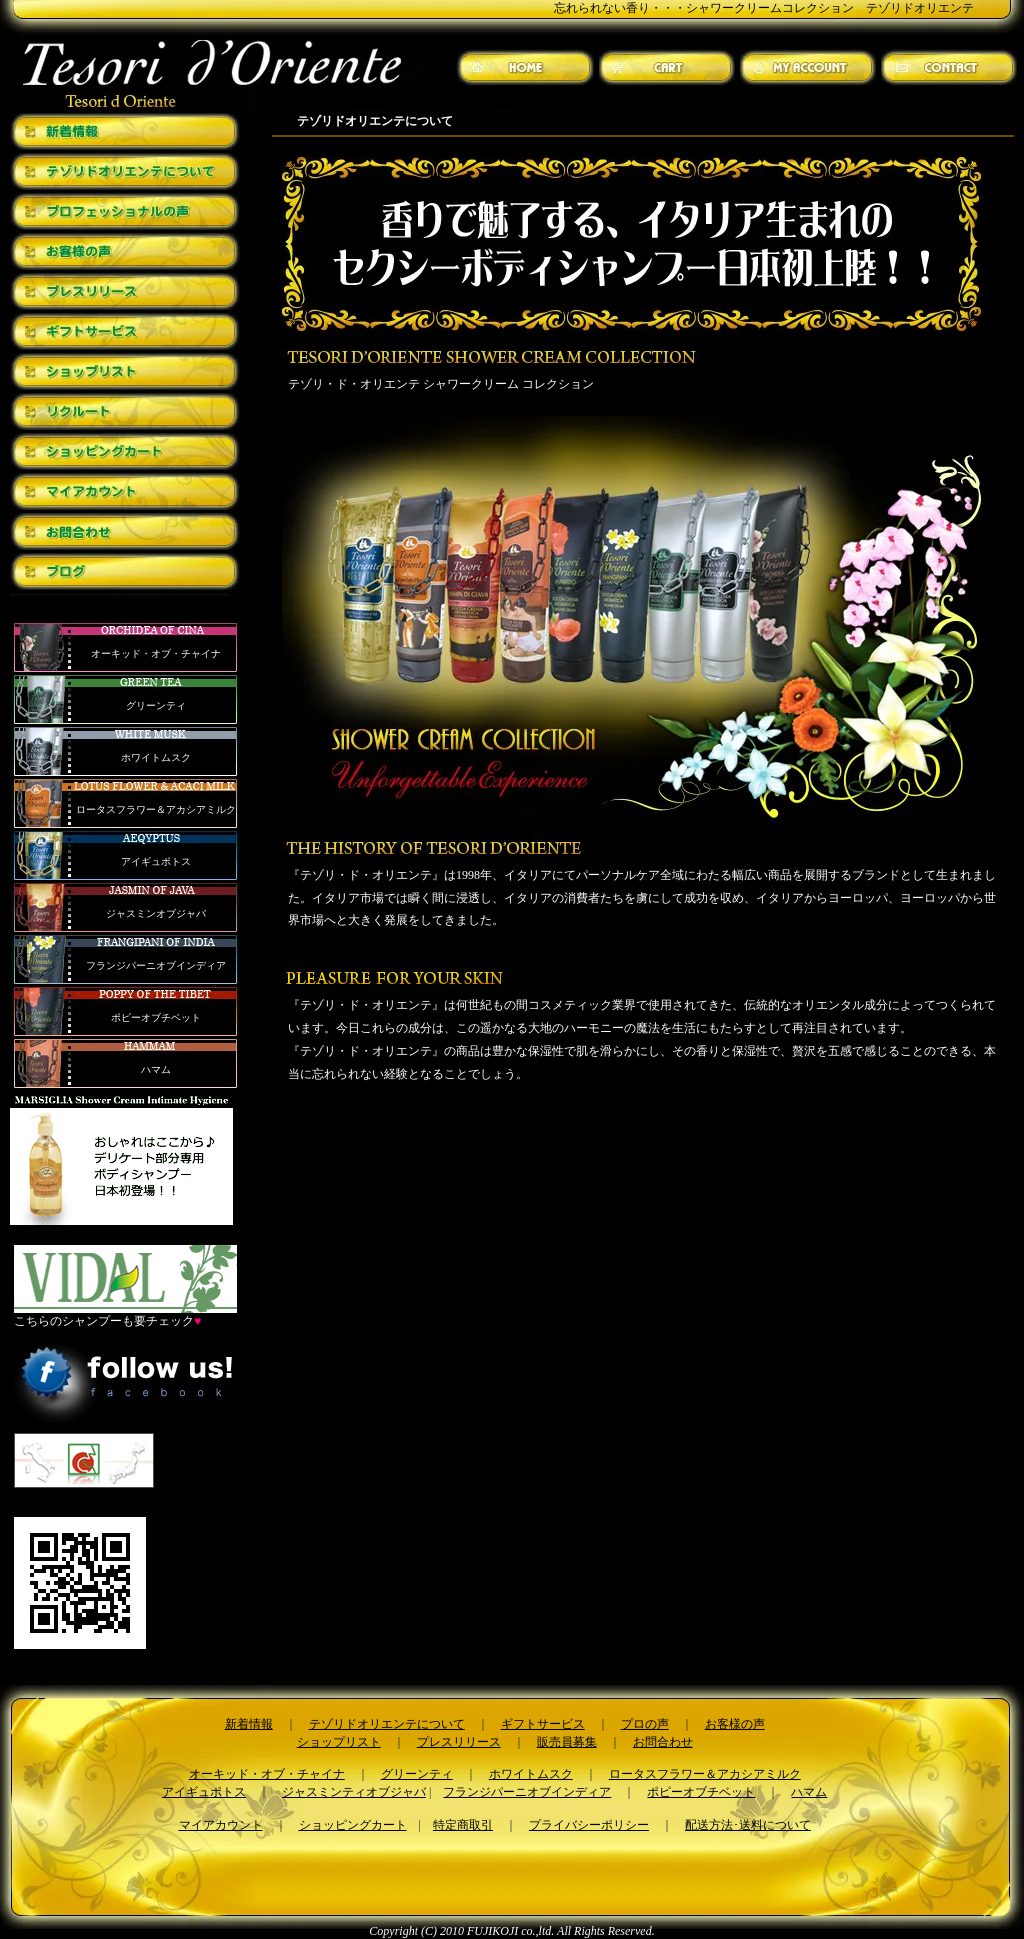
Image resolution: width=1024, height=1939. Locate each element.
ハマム (156, 1069)
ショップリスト (339, 1742)
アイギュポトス (156, 861)
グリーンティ (156, 705)
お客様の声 (735, 1724)
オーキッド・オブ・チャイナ (156, 653)
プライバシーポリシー (589, 1825)
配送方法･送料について (748, 1825)
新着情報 (249, 1724)
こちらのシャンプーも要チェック (125, 1315)
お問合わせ (663, 1742)
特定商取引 (463, 1825)
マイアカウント (221, 1825)
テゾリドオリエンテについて (387, 1724)
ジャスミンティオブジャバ (354, 1792)
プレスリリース (459, 1742)
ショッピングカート (353, 1825)
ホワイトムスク (156, 757)
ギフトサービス (543, 1724)
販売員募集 (567, 1742)
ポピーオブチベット (156, 1017)
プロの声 (645, 1724)
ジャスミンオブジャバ (156, 913)
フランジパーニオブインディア (156, 965)
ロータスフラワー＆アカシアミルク (156, 809)
